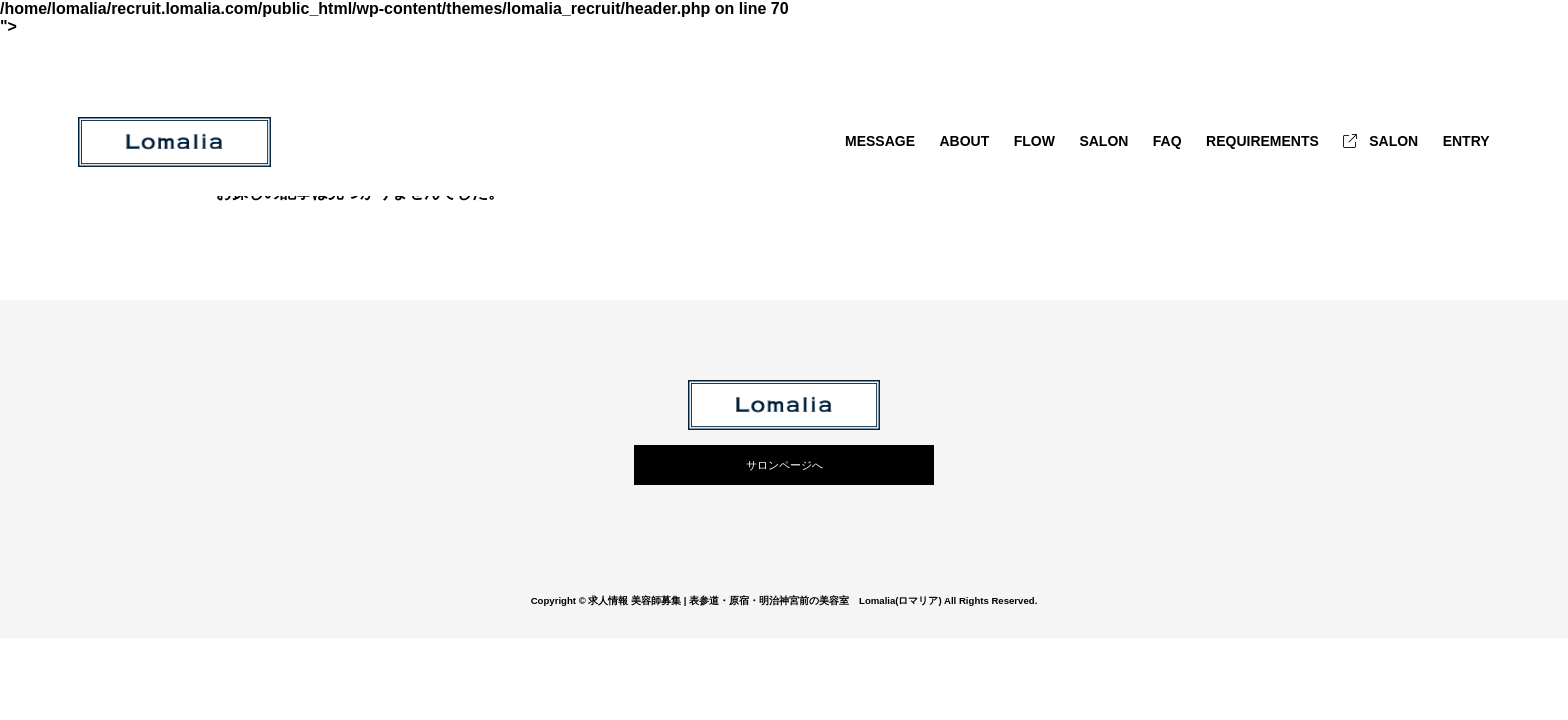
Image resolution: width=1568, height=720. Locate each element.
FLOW (1034, 141)
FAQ (1167, 141)
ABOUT (964, 141)
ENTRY (1466, 141)
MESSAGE (880, 141)
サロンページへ (784, 465)
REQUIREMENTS (1262, 141)
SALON (1103, 141)
